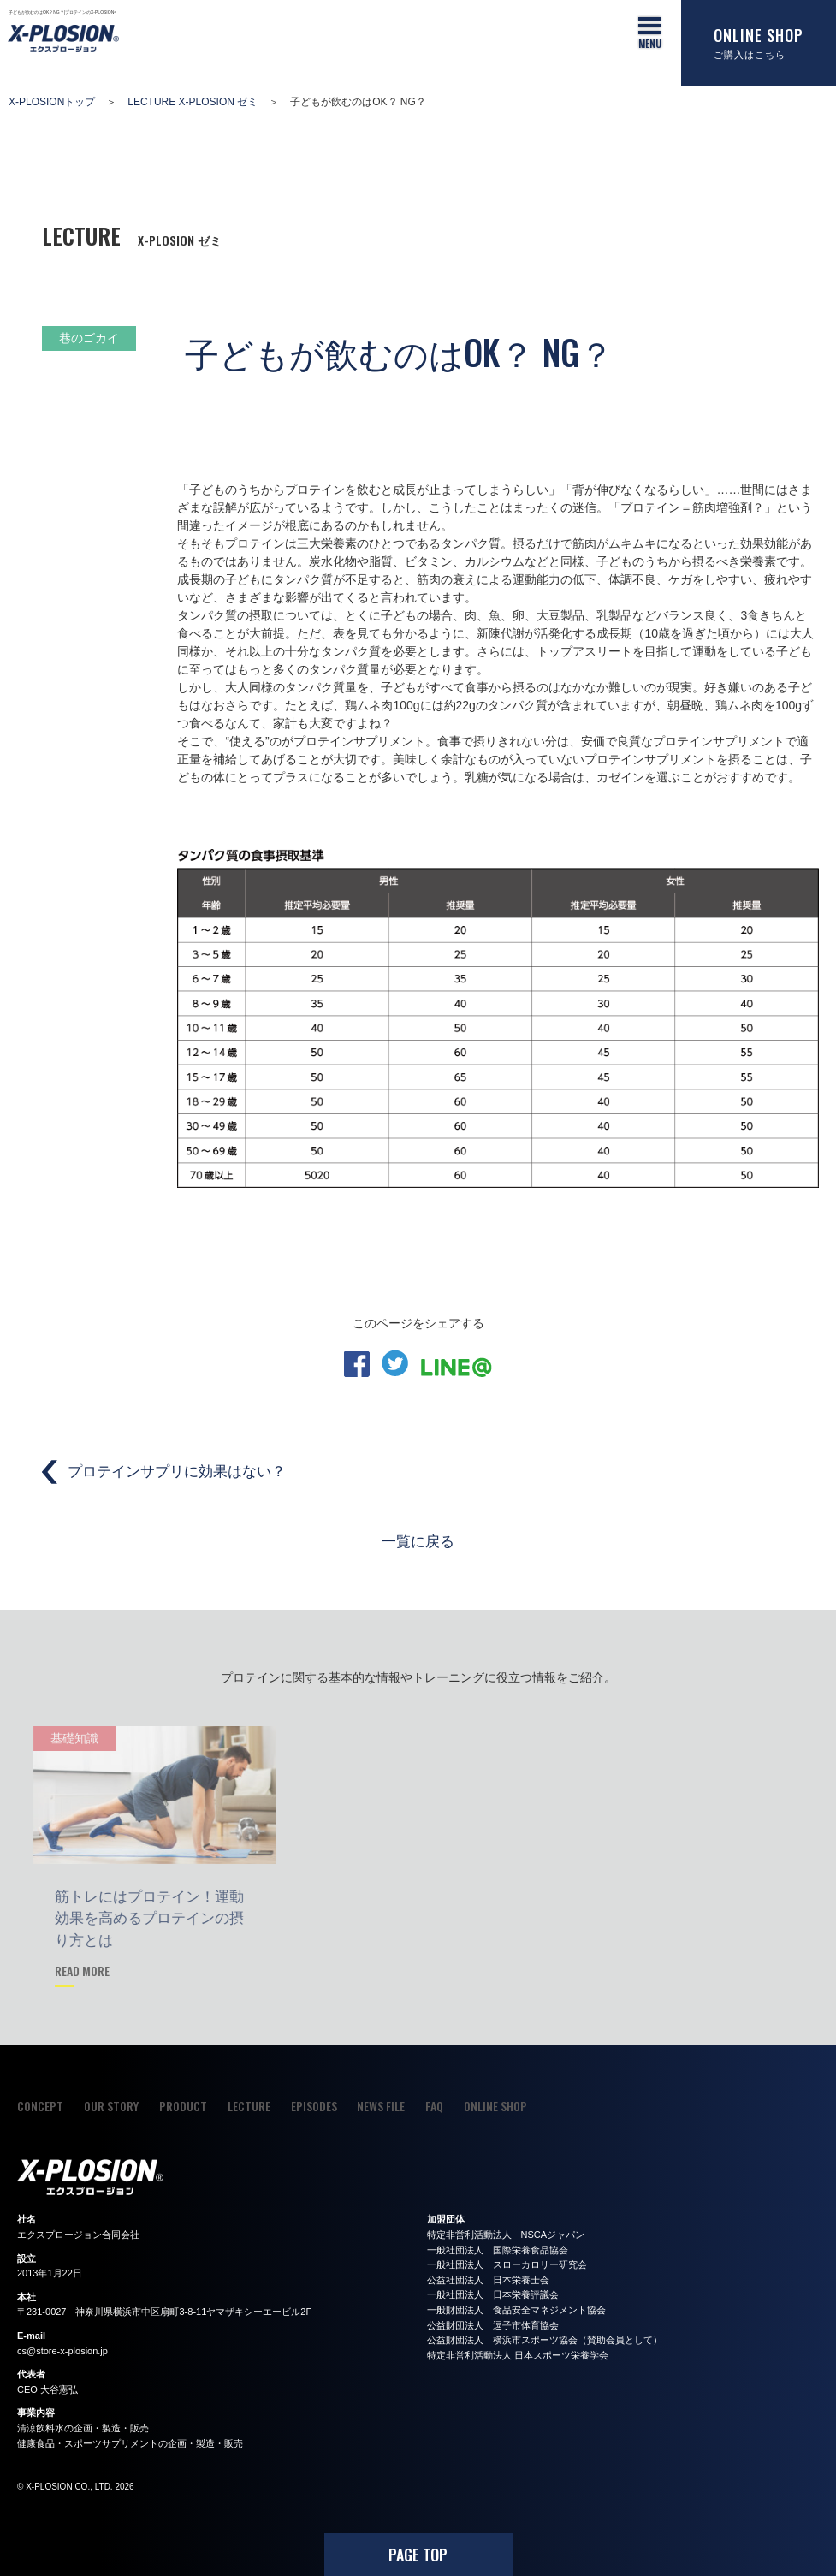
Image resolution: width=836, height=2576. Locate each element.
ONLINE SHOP (495, 2106)
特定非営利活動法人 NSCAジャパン (506, 2234)
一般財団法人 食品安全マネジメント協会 (516, 2310)
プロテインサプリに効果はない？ (177, 1471)
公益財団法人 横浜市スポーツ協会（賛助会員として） (544, 2340)
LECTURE (249, 2106)
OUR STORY (111, 2106)
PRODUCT (183, 2106)
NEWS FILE (381, 2106)
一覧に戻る (418, 1540)
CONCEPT (40, 2106)
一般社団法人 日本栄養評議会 (493, 2294)
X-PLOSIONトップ (52, 102)
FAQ (434, 2106)
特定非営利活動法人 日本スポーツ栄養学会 (517, 2355)
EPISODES (314, 2106)
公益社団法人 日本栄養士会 (488, 2280)
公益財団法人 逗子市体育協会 (493, 2325)
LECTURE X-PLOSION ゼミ (192, 102)
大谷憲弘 (59, 2389)
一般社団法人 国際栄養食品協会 (497, 2250)
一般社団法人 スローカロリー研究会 (507, 2264)
